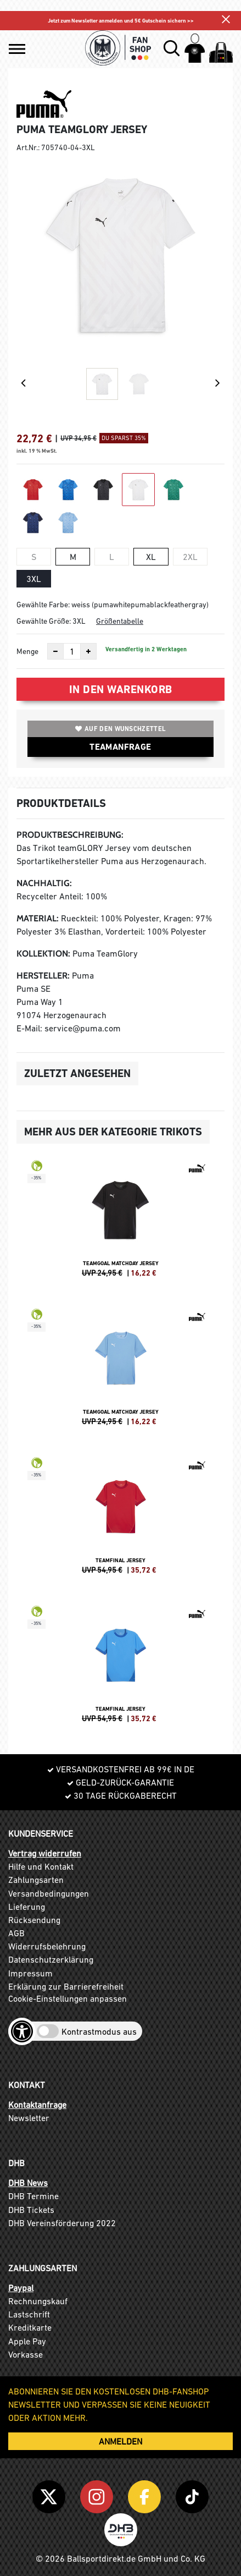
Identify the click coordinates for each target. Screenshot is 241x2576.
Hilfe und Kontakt (41, 1866)
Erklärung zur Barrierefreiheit (66, 1986)
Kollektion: (43, 953)
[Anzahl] (72, 651)
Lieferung (26, 1907)
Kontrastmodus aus (99, 2031)
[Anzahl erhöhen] (88, 651)
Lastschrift (29, 2314)
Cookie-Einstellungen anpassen (67, 1998)
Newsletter (28, 2118)
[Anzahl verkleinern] (55, 651)
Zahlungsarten (36, 1880)
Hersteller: (43, 975)
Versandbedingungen (48, 1893)
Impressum (30, 1973)
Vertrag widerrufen (44, 1853)
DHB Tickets (31, 2210)
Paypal (20, 2288)
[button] (17, 48)
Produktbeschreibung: (70, 835)
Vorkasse (25, 2354)
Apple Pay (27, 2341)
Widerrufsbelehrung (47, 1946)
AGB (16, 1933)
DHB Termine (33, 2196)
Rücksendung (34, 1920)
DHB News (28, 2183)
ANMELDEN (120, 2441)
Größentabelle (119, 621)
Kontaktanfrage (37, 2105)
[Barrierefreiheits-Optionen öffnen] (22, 2031)
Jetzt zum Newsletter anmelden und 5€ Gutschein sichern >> (121, 21)
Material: (37, 918)
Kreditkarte (30, 2327)
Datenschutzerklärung (50, 1959)
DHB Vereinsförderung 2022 (62, 2223)
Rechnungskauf (38, 2301)
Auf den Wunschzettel (120, 729)
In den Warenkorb (120, 689)
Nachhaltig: (44, 883)
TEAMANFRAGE (120, 747)
